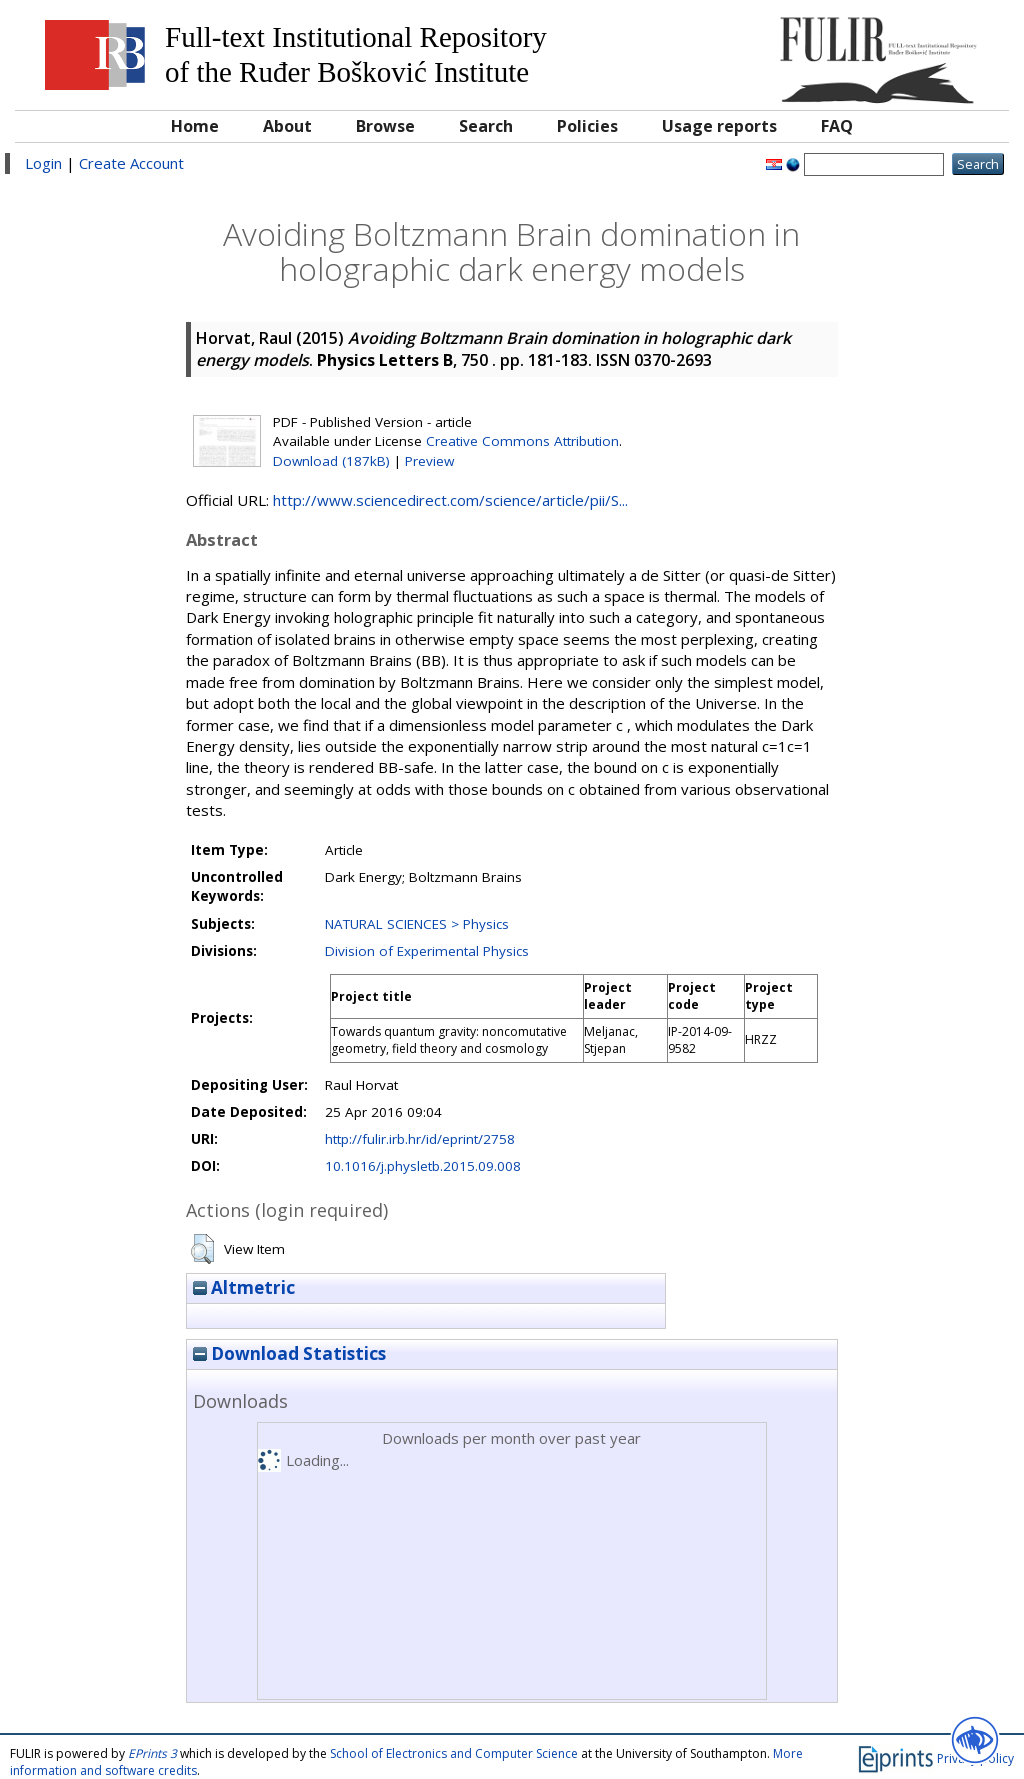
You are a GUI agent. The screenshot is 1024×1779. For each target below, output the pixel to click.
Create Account (131, 163)
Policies (587, 126)
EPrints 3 (152, 1753)
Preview (429, 461)
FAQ (837, 126)
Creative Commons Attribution (522, 441)
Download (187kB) (331, 461)
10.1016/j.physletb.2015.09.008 (423, 1166)
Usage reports (719, 126)
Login (43, 163)
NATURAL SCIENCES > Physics (417, 924)
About (287, 126)
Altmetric (244, 1287)
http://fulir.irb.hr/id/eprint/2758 (420, 1139)
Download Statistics (289, 1353)
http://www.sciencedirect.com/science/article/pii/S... (450, 500)
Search (486, 126)
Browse (385, 126)
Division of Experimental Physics (427, 951)
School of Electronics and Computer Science (454, 1753)
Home (195, 126)
